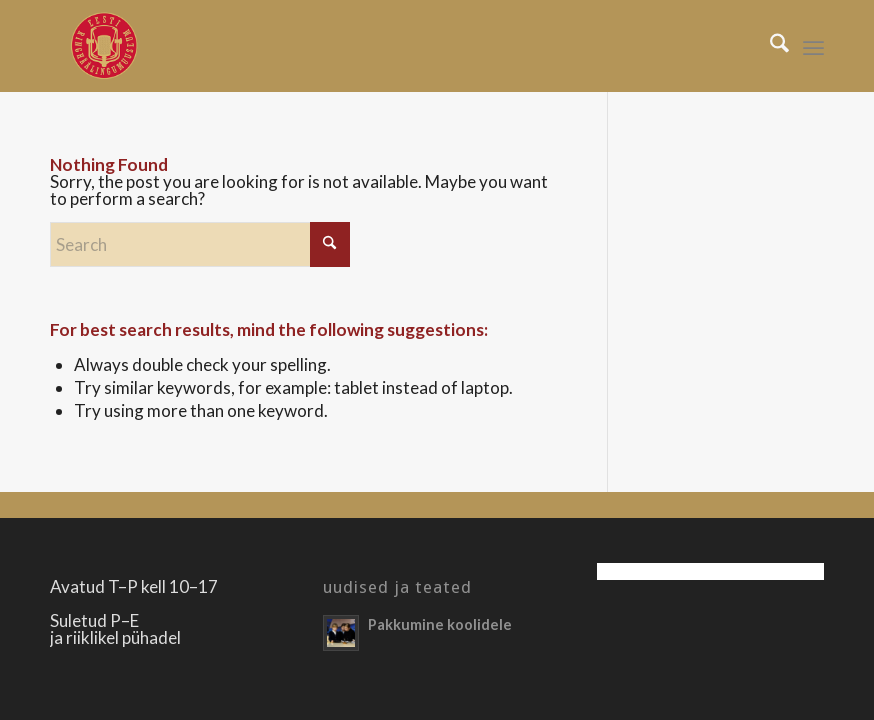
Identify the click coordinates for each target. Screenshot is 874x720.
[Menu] (813, 46)
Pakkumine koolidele (440, 624)
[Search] (769, 46)
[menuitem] (769, 46)
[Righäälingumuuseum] (103, 46)
